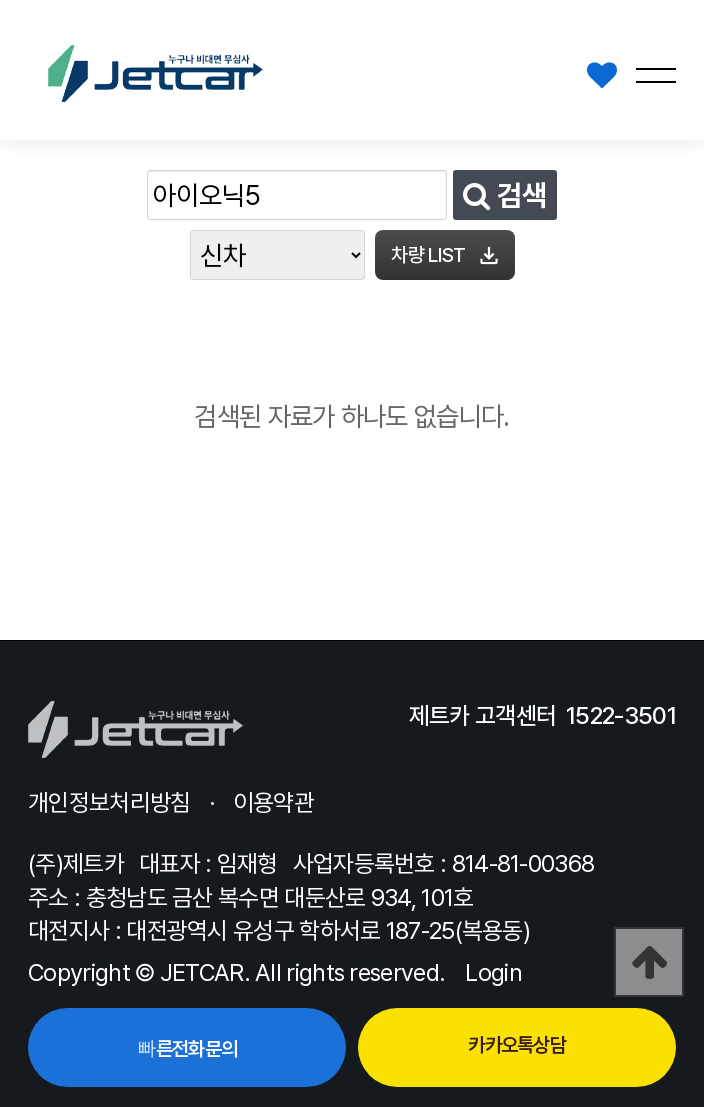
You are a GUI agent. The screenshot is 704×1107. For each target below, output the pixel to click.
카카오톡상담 (517, 1045)
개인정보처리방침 (109, 802)
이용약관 (273, 802)
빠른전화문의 (186, 1049)
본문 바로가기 (0, 0)
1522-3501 (621, 715)
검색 (505, 195)
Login (493, 972)
